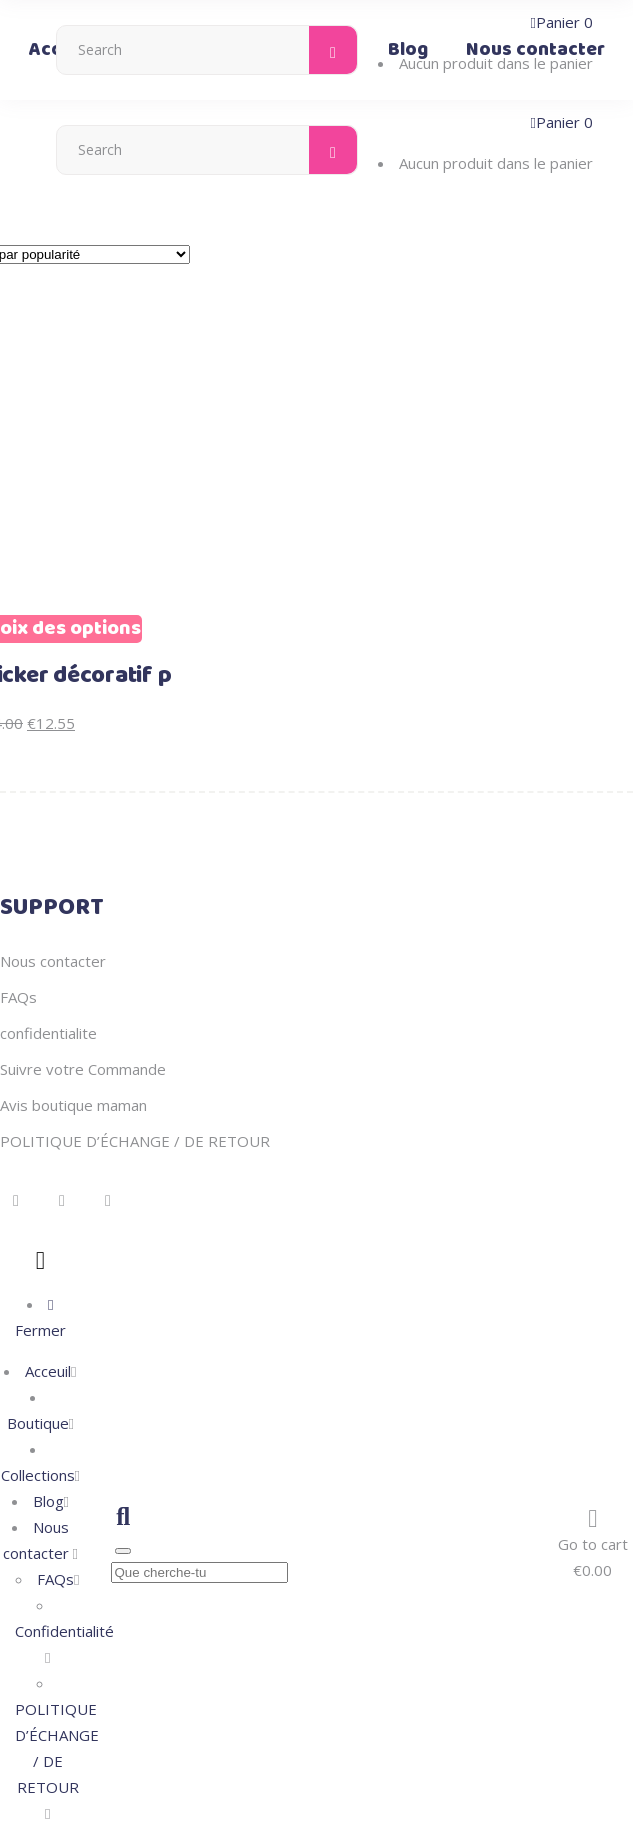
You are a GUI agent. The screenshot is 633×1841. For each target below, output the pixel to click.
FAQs (18, 997)
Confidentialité (64, 1631)
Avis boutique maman (73, 1105)
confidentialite (48, 1033)
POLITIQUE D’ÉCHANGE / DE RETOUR (135, 1141)
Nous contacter (53, 961)
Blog (48, 1501)
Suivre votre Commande (83, 1069)
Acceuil (48, 1371)
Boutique (38, 1423)
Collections (38, 1475)
